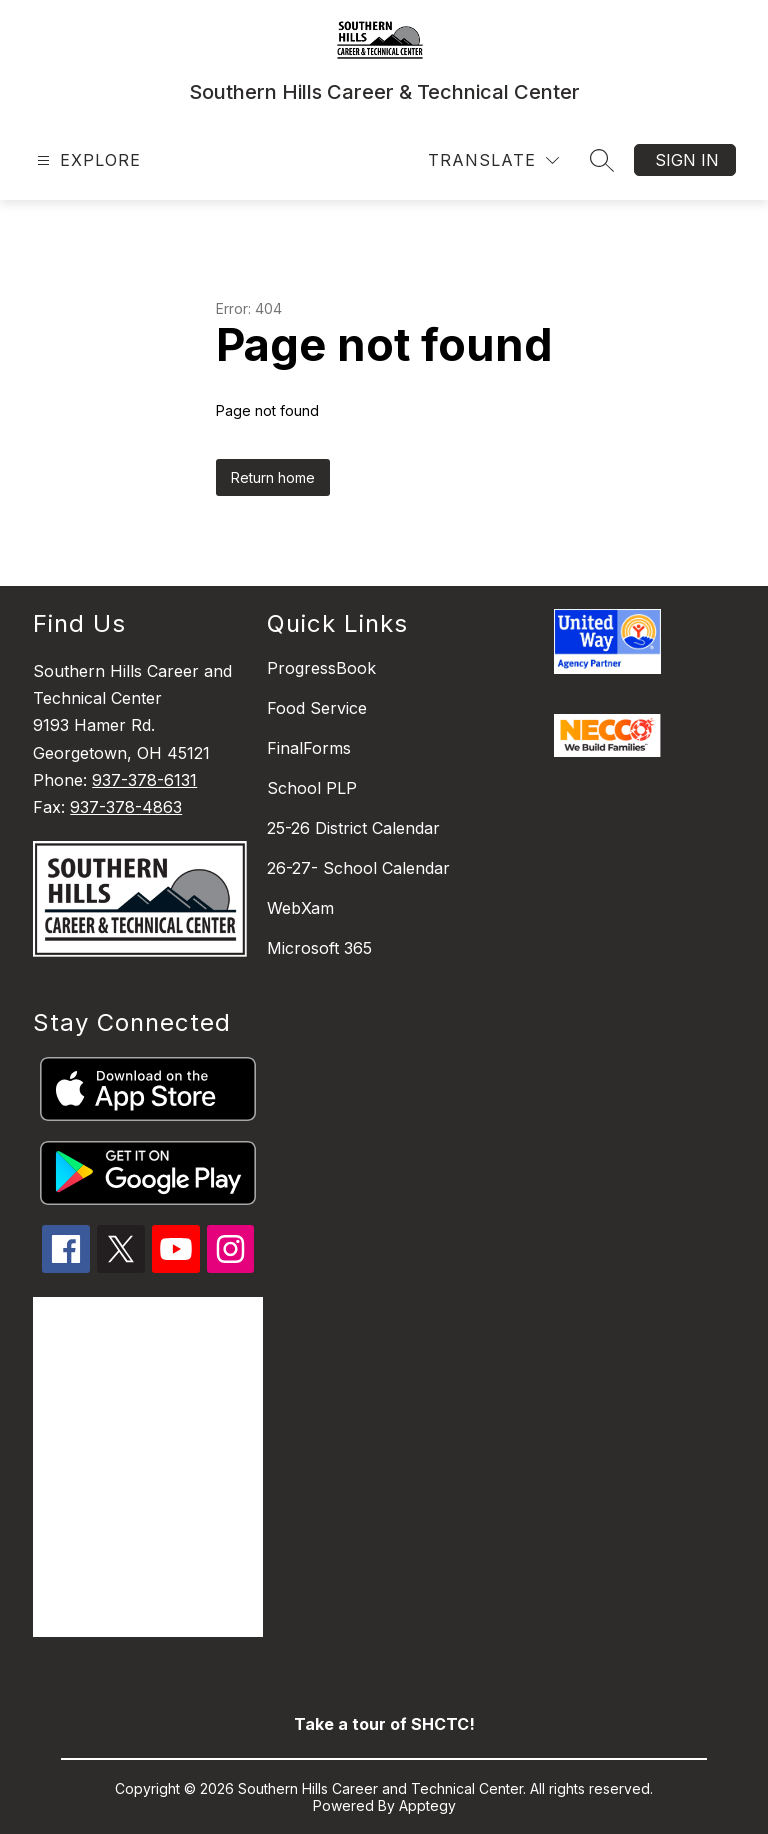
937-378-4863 (126, 807)
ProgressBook (321, 668)
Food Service (317, 708)
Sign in (687, 160)
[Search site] (602, 160)
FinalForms (309, 748)
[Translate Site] (493, 160)
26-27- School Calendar (358, 868)
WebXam (300, 908)
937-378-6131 (144, 780)
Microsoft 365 (319, 948)
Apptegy (427, 1805)
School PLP (312, 788)
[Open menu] (86, 160)
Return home (273, 477)
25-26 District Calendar (353, 828)
